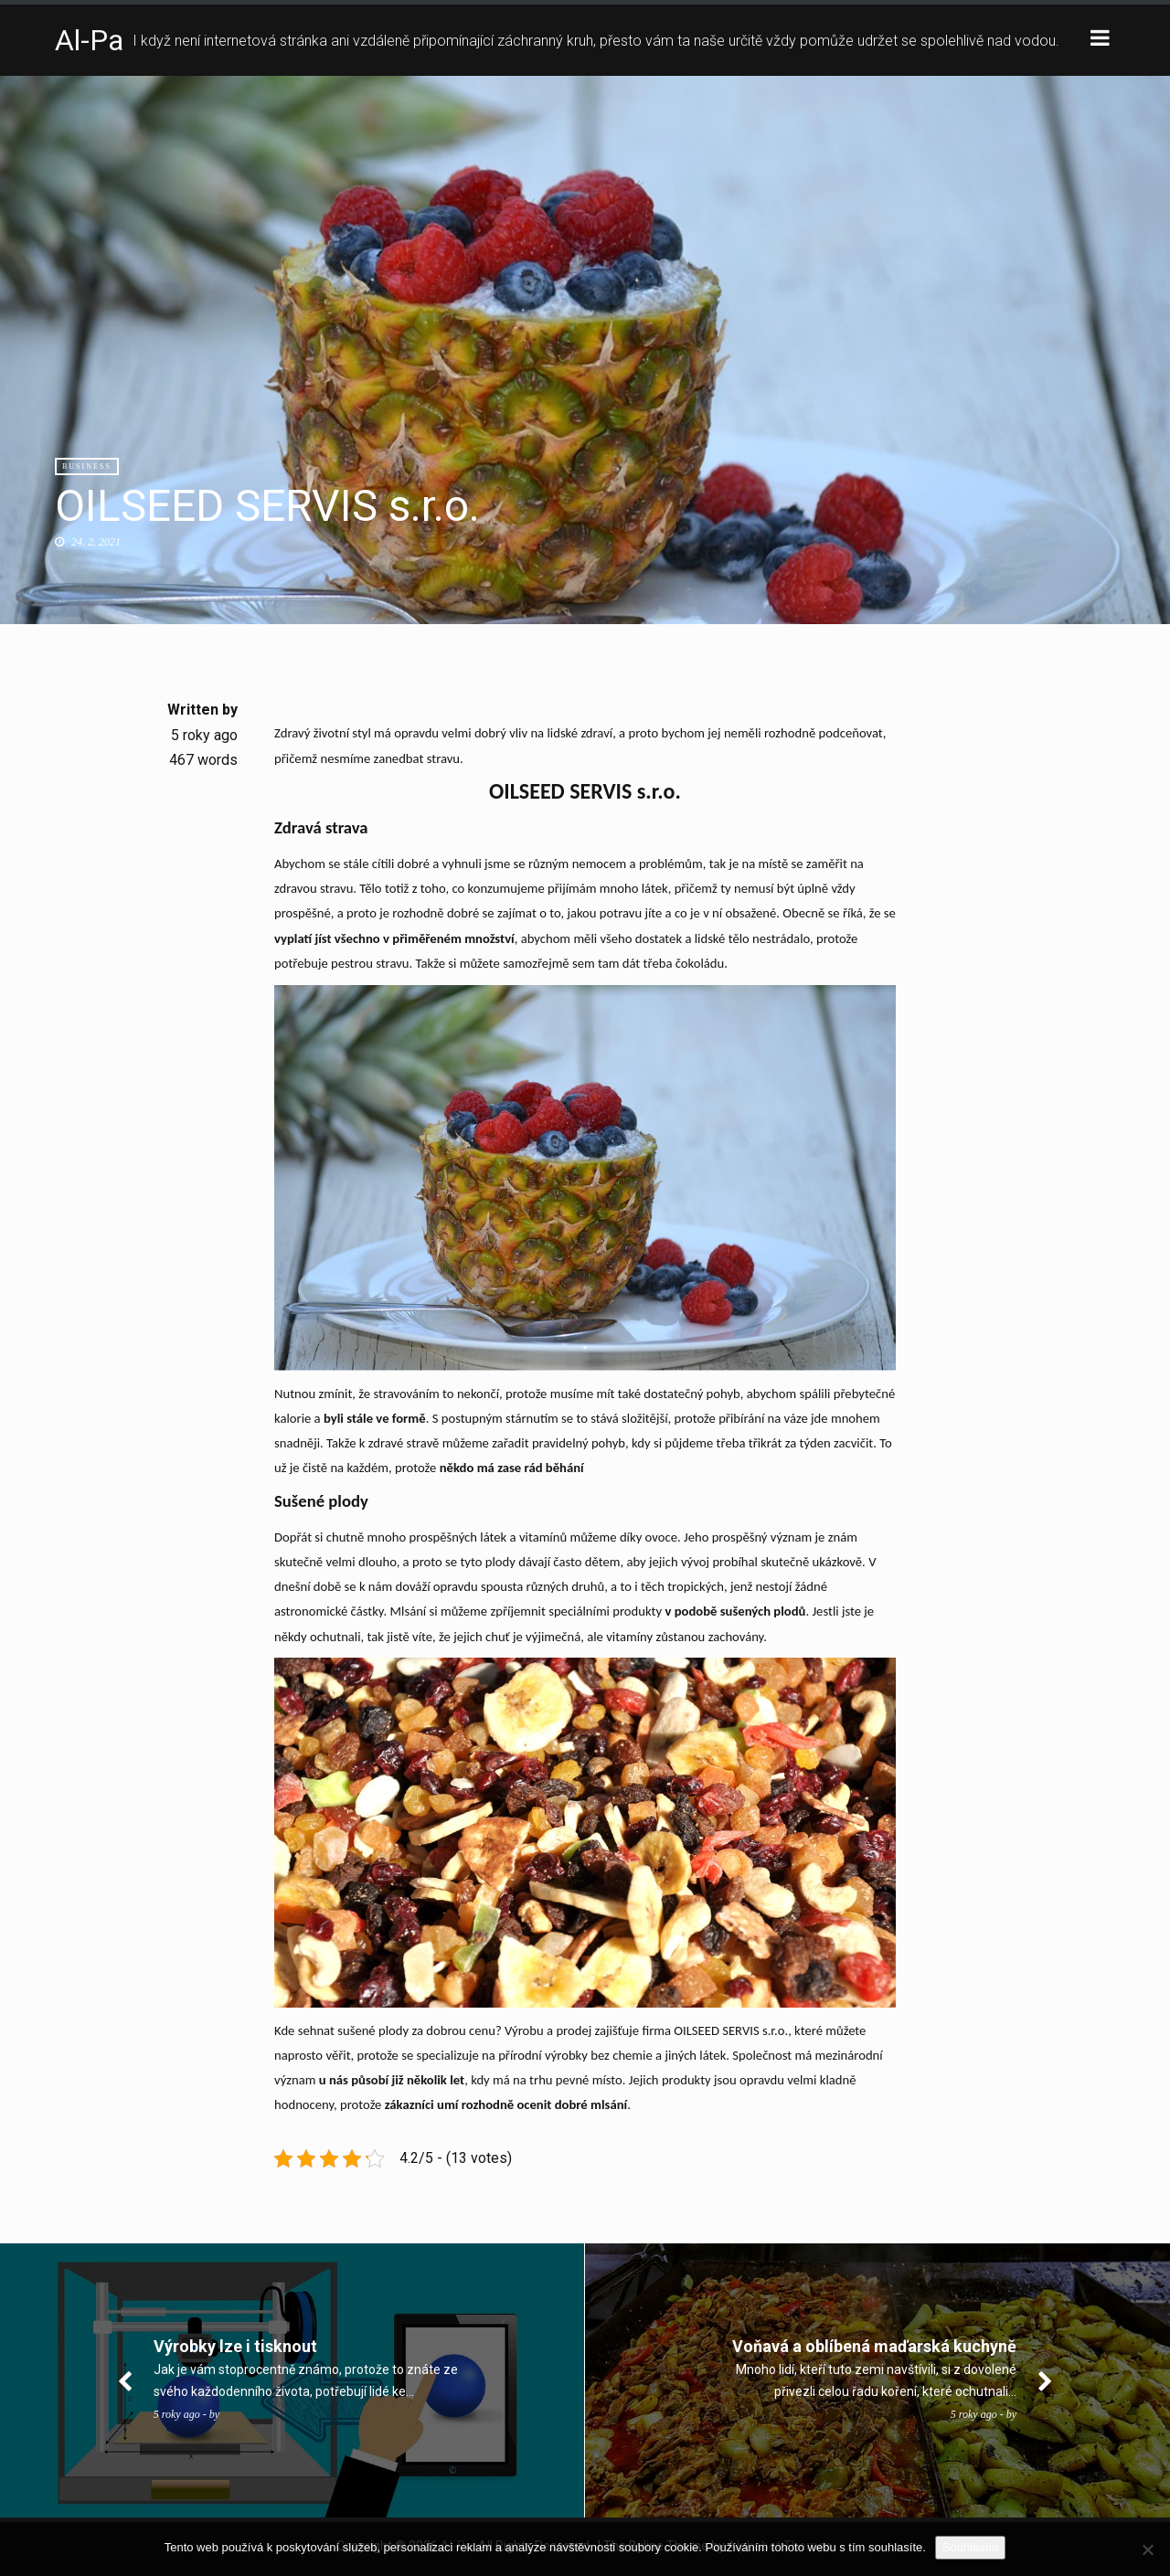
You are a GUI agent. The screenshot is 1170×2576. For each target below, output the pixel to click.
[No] (1147, 2549)
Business (87, 466)
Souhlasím (970, 2547)
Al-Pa (89, 40)
